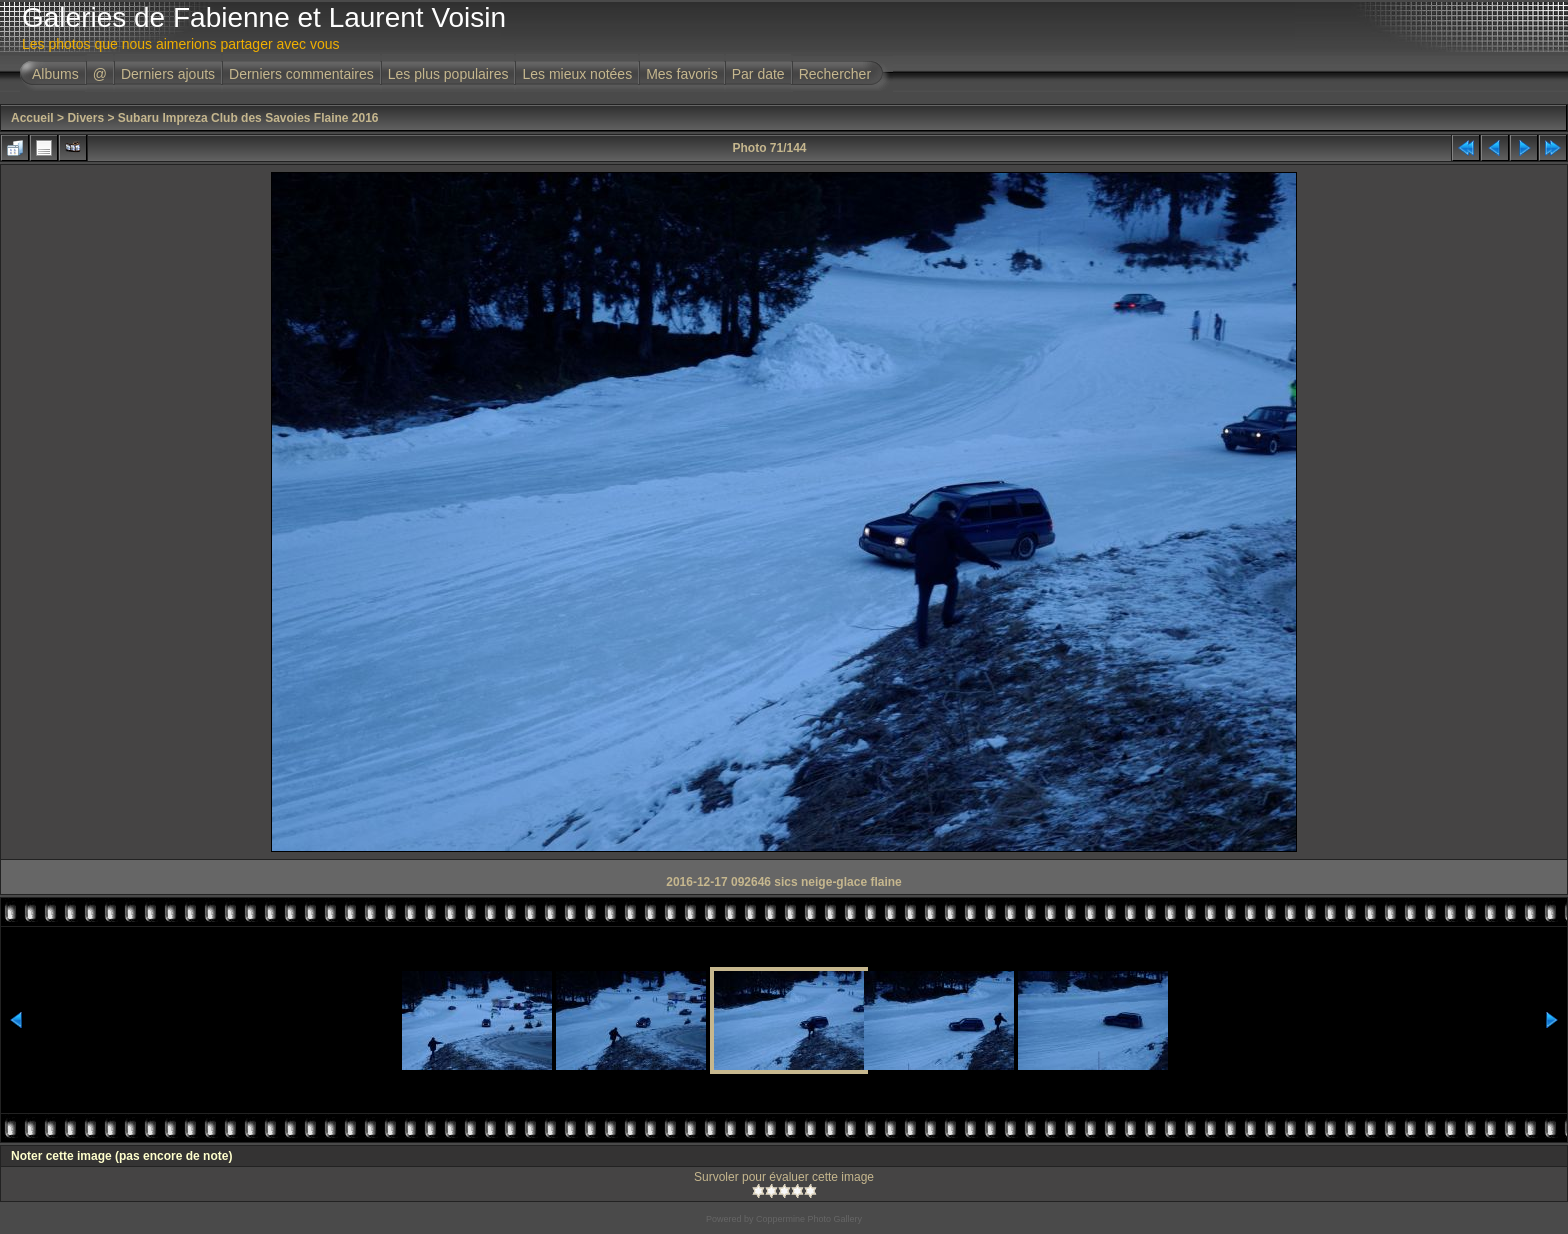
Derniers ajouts (168, 74)
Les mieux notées (577, 74)
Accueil (32, 118)
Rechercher (835, 74)
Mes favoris (682, 74)
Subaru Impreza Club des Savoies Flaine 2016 (248, 118)
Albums (55, 74)
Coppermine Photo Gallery (809, 1219)
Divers (85, 118)
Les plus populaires (448, 74)
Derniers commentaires (301, 74)
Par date (758, 74)
